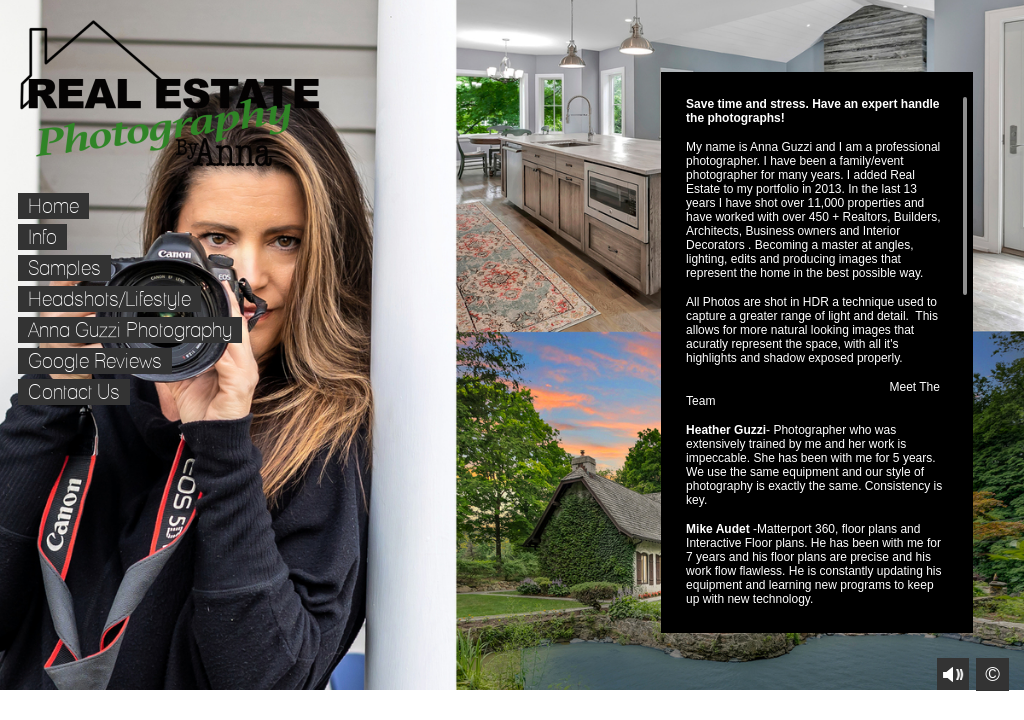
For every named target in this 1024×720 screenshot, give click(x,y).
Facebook (14, 705)
